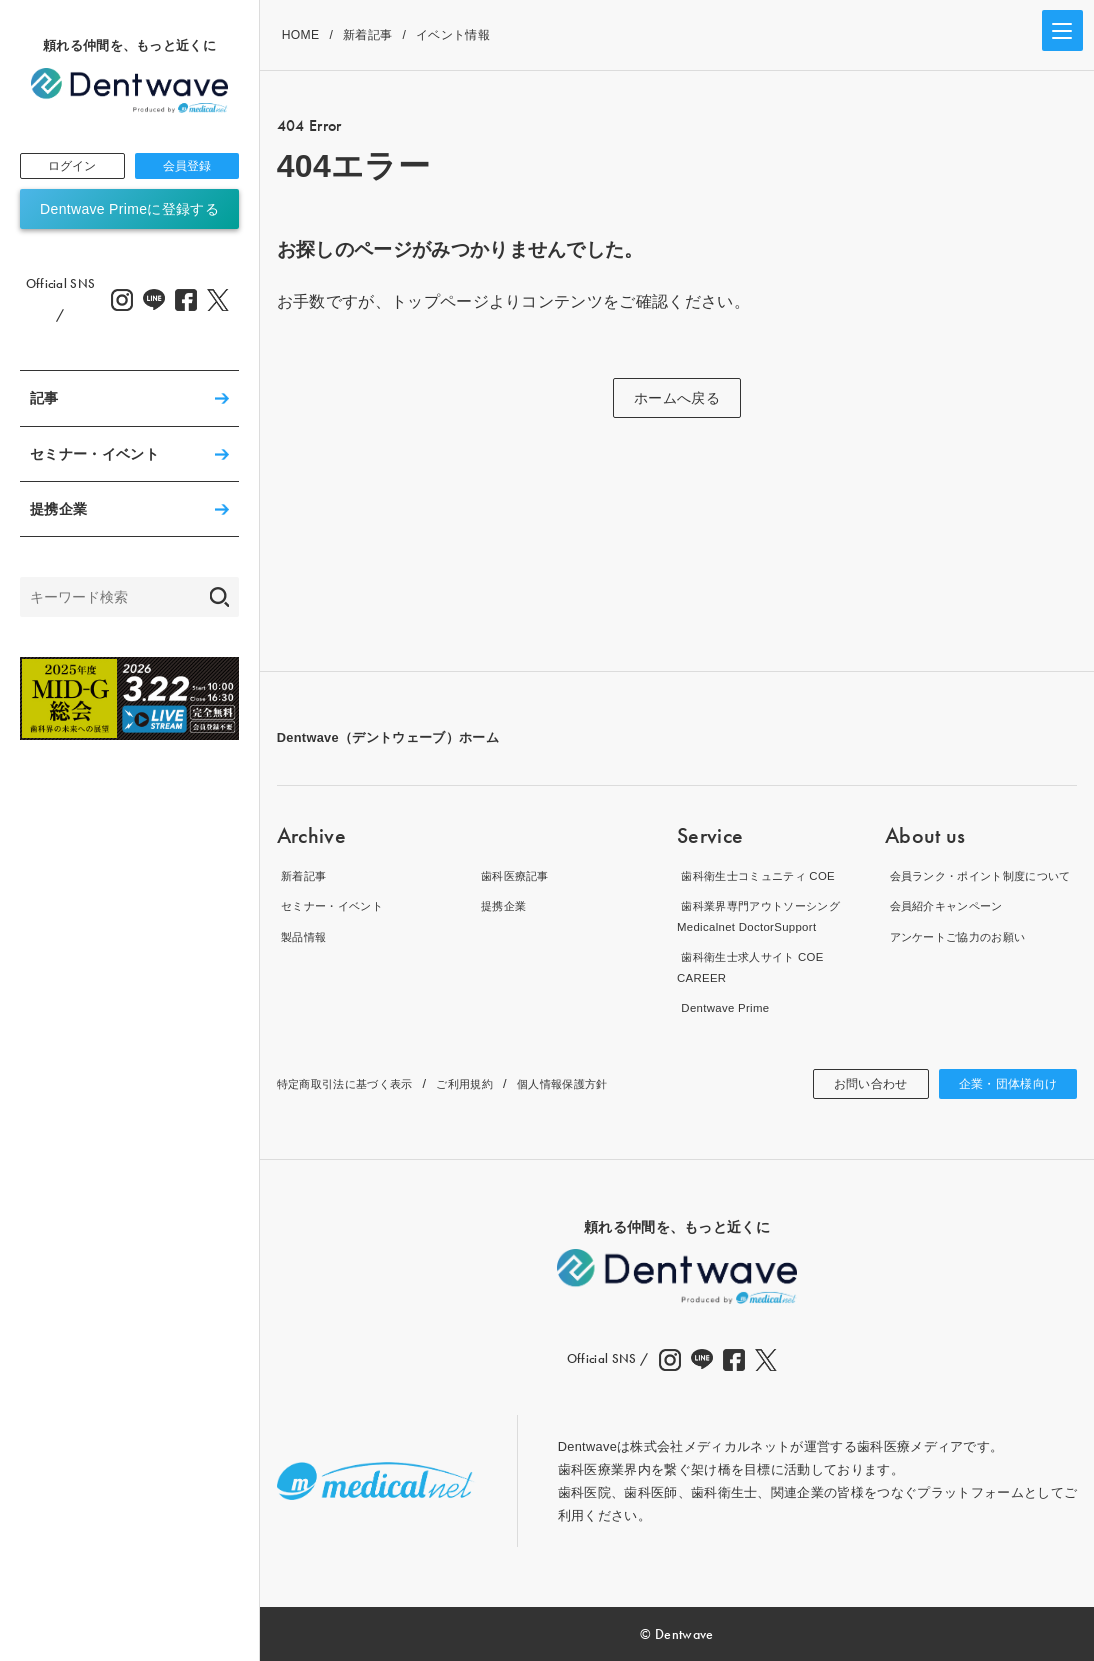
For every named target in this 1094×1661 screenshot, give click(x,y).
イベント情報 (453, 35)
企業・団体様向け (1000, 1084)
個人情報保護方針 (604, 1083)
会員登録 (186, 168)
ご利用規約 (493, 1083)
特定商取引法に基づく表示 (357, 1083)
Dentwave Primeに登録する (129, 213)
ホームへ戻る (677, 398)
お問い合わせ (849, 1084)
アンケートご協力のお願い (965, 957)
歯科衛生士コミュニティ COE (766, 875)
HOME (301, 35)
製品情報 (303, 936)
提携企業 (58, 512)
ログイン (72, 168)
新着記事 (367, 35)
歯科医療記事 (517, 875)
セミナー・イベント (94, 457)
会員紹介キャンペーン (951, 926)
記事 (44, 402)
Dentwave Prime (726, 1008)
